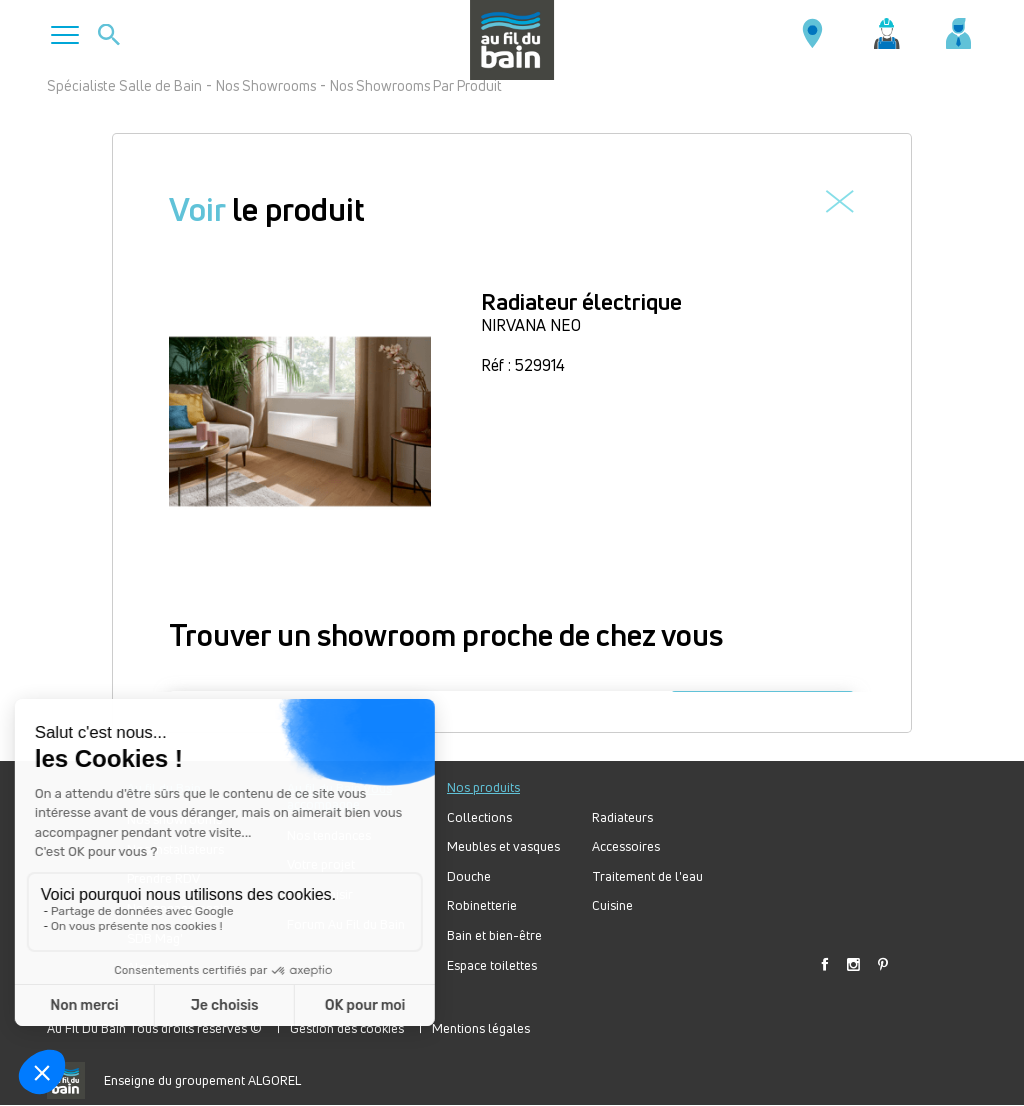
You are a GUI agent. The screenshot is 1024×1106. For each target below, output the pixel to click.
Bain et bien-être (494, 935)
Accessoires (626, 846)
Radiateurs (622, 817)
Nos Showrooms (266, 85)
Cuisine (612, 905)
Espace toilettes (492, 965)
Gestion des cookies (347, 1028)
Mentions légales (481, 1028)
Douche (469, 876)
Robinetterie (482, 905)
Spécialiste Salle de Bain (124, 85)
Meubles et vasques (503, 846)
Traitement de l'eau (647, 876)
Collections (479, 817)
